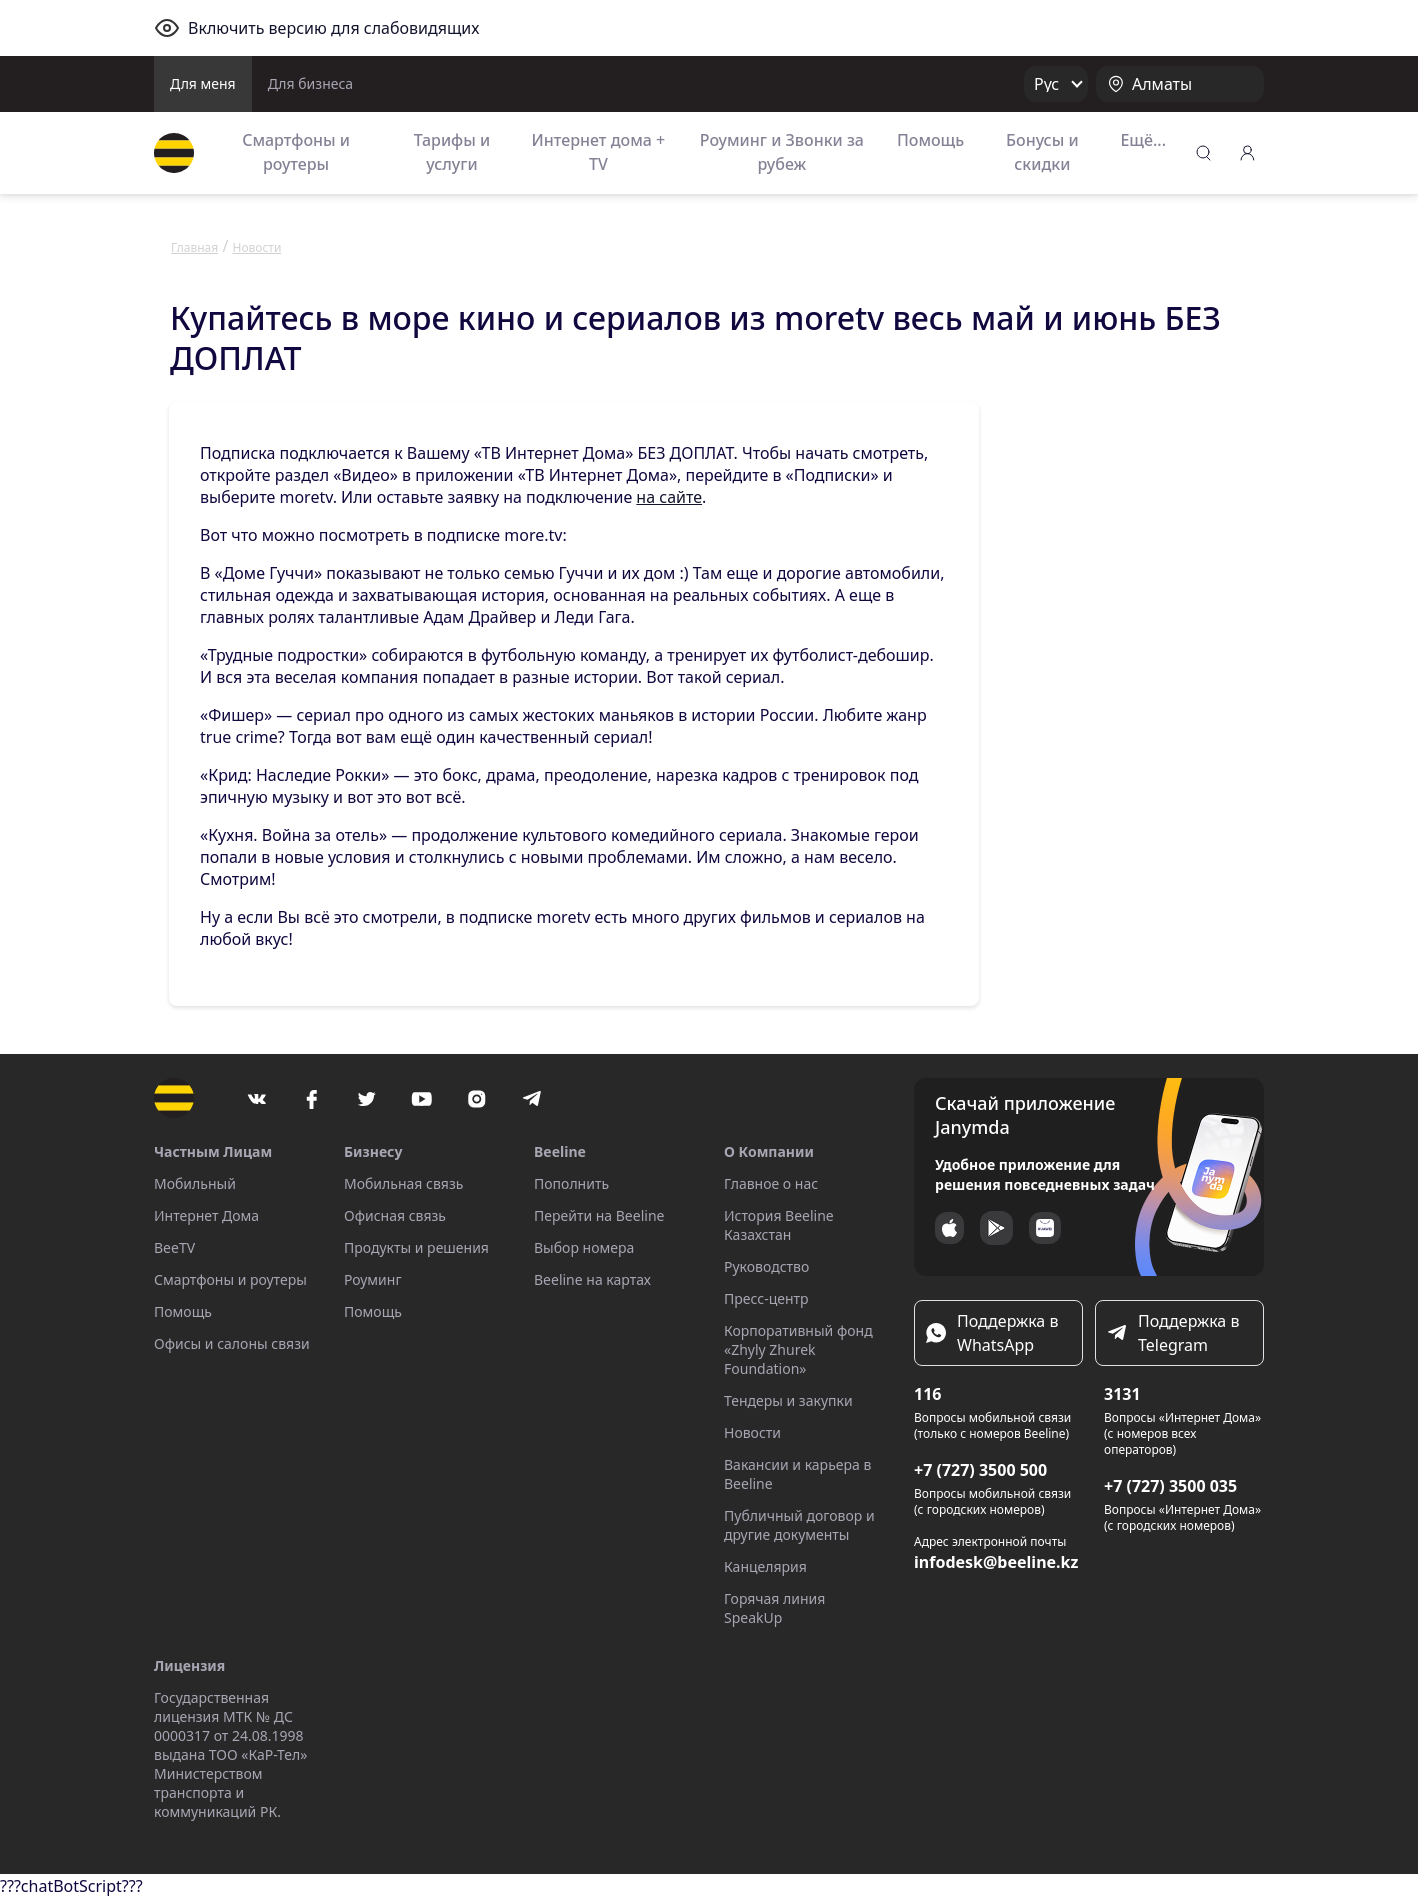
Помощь (930, 140)
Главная (194, 247)
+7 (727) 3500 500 (980, 1470)
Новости (752, 1432)
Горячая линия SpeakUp (774, 1608)
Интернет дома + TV (598, 152)
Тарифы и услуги (452, 152)
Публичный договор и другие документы (799, 1525)
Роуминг (373, 1279)
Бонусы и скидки (1042, 152)
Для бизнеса (310, 83)
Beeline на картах (592, 1279)
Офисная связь (395, 1215)
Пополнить (571, 1183)
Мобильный (195, 1183)
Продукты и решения (416, 1247)
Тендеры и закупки (788, 1400)
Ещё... (1143, 140)
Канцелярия (765, 1566)
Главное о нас (771, 1183)
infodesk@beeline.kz (996, 1562)
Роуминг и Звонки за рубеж (782, 152)
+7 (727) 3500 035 (1170, 1486)
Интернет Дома (206, 1215)
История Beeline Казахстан (779, 1225)
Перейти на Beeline (599, 1215)
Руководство (766, 1266)
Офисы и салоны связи (232, 1343)
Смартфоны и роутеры (296, 152)
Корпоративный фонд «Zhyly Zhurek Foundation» (798, 1349)
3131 (1122, 1394)
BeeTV (174, 1247)
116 (927, 1394)
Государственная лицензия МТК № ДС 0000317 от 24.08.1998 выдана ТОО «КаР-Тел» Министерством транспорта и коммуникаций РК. (230, 1754)
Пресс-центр (766, 1298)
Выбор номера (584, 1247)
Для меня (203, 83)
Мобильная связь (403, 1183)
